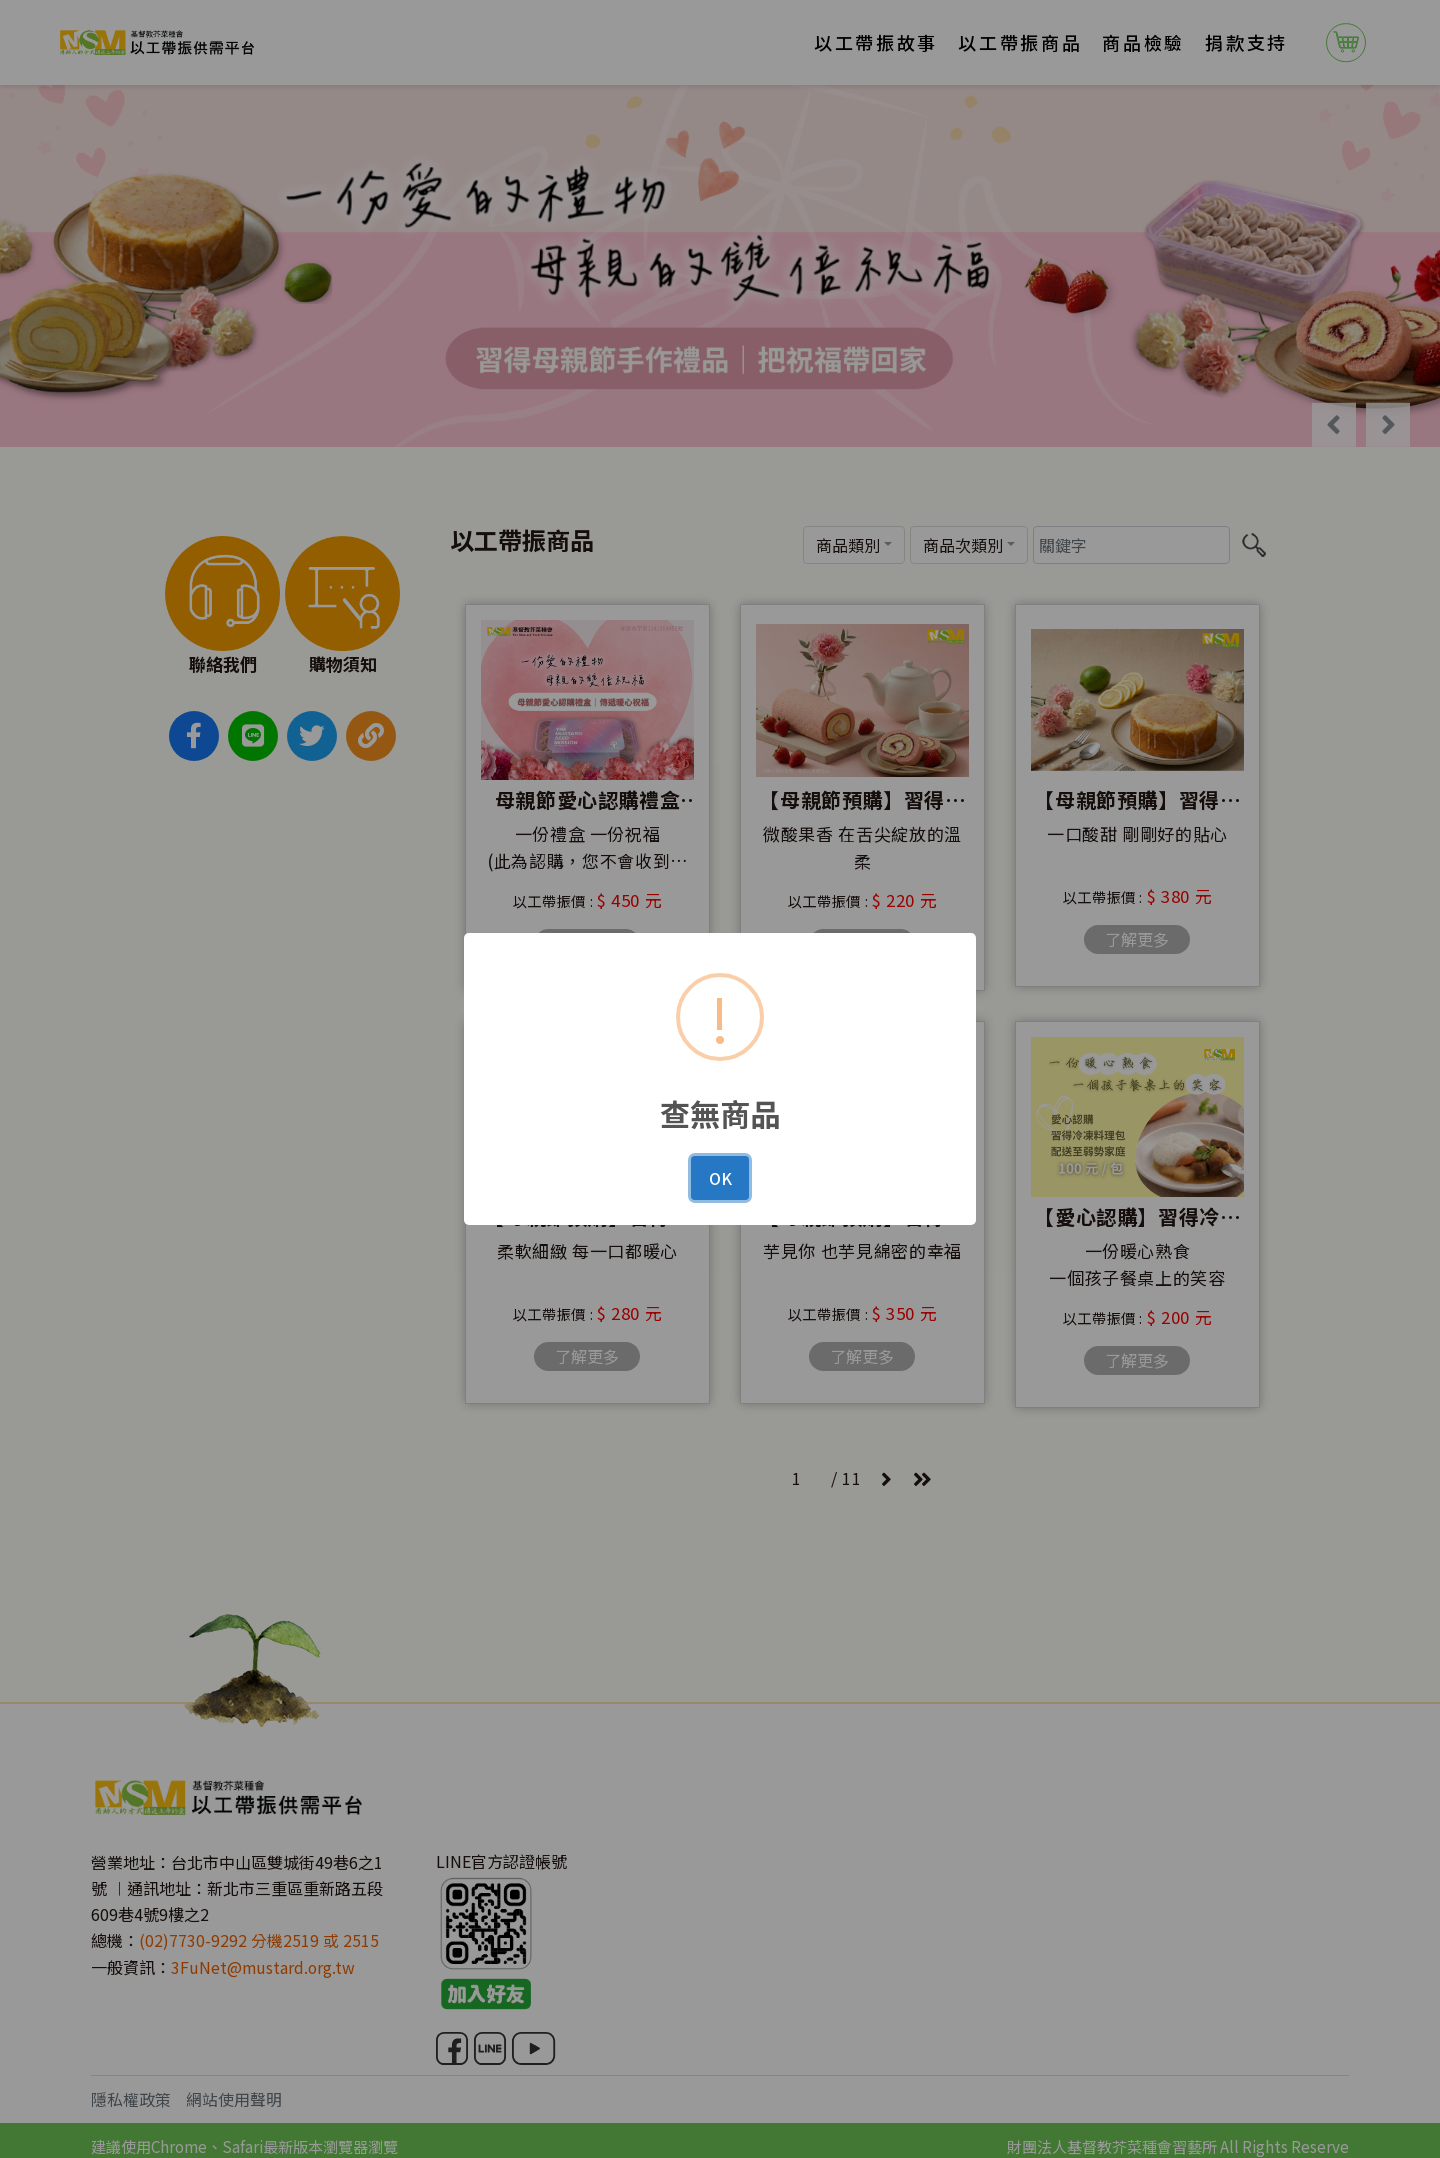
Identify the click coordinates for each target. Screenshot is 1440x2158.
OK (720, 1178)
